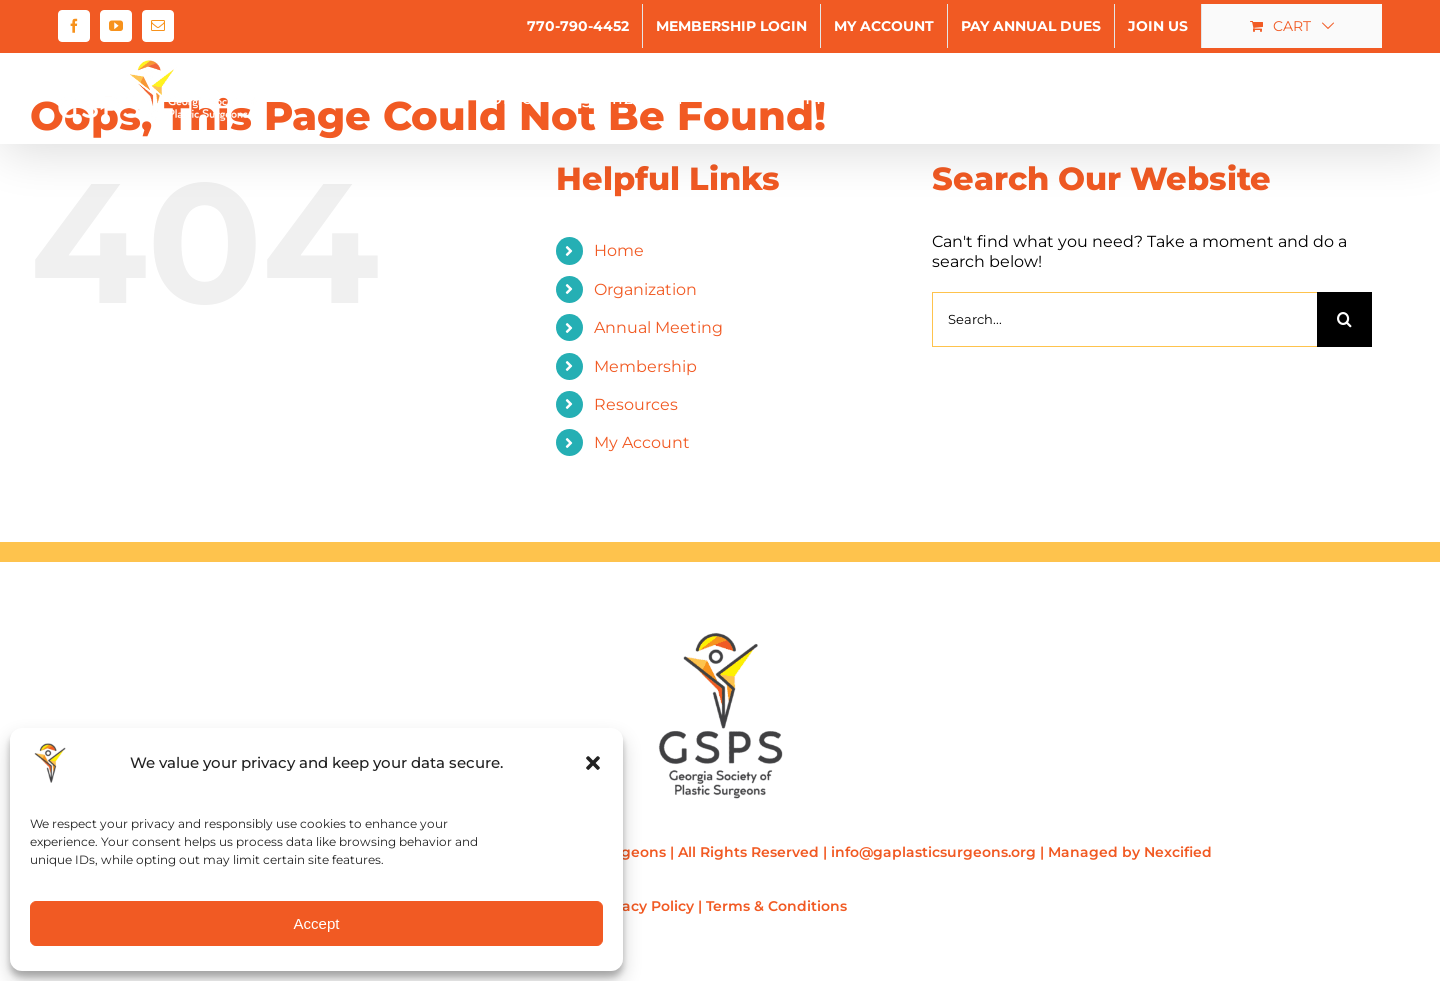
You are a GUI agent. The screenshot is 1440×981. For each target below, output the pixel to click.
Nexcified (1178, 852)
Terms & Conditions (776, 906)
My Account (642, 442)
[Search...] (1124, 319)
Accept (317, 923)
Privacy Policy (644, 906)
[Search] (1344, 319)
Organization (645, 289)
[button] (593, 763)
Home (619, 250)
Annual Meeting (658, 327)
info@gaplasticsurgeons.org (933, 852)
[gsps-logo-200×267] (720, 639)
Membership (645, 366)
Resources (636, 404)
